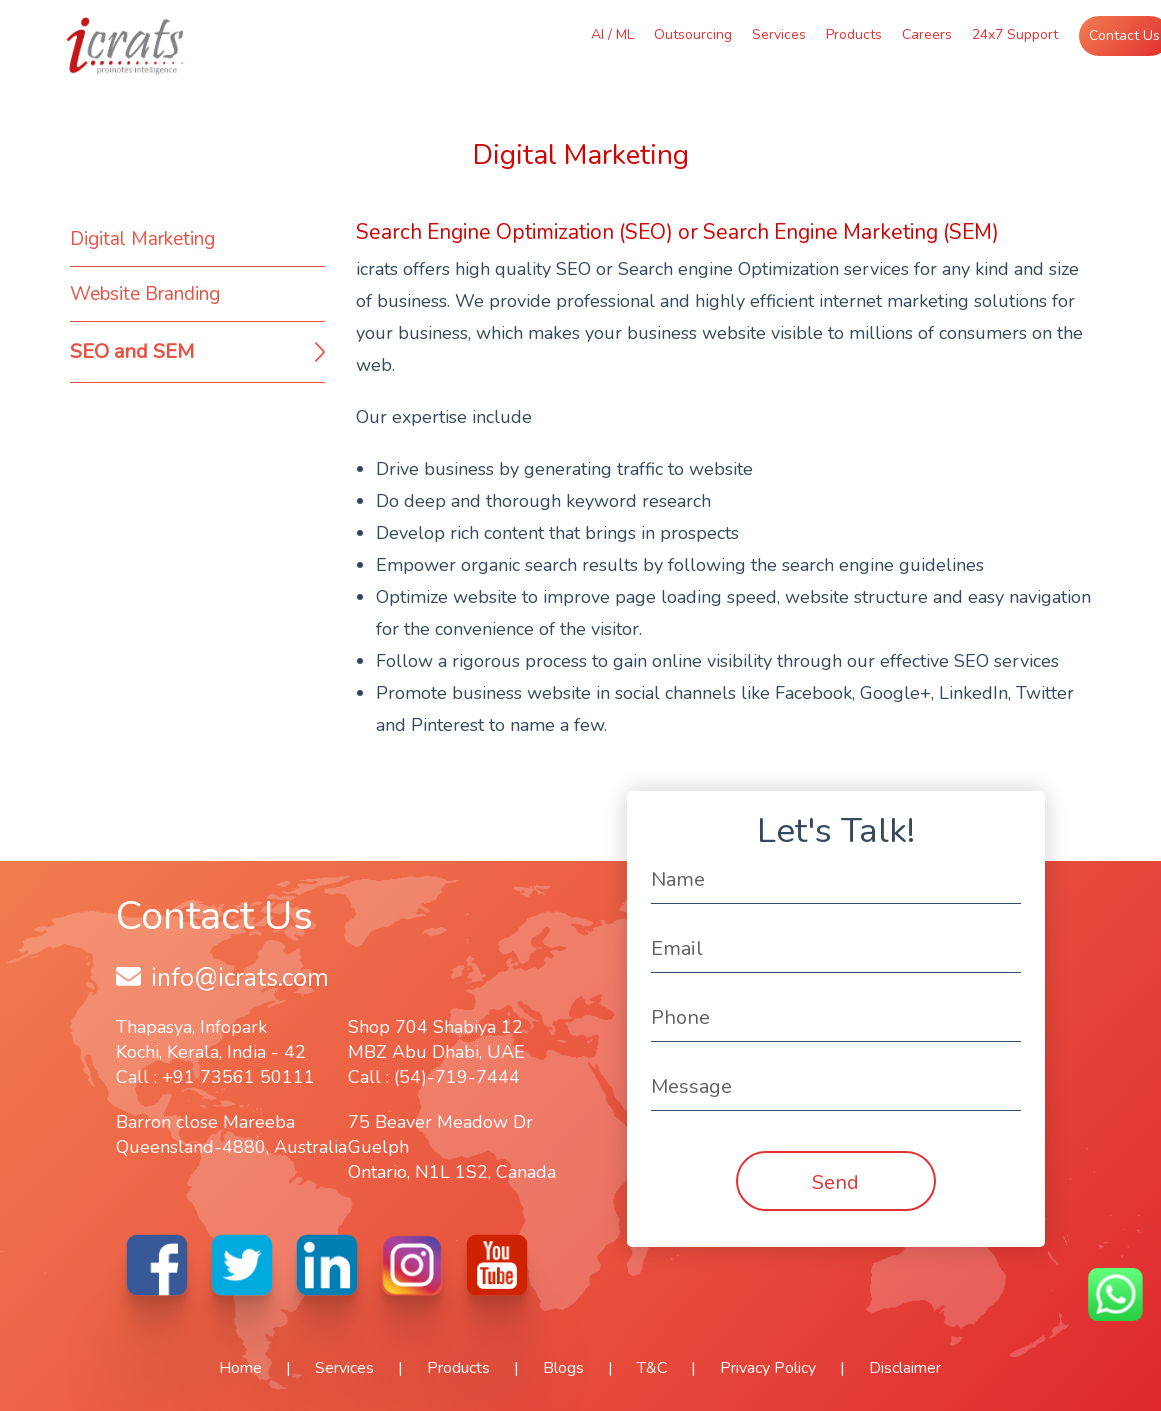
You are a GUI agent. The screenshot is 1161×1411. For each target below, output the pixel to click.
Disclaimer (905, 1368)
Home (240, 1368)
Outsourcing (693, 34)
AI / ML (612, 34)
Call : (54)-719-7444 (434, 1077)
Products (854, 34)
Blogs (563, 1368)
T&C (652, 1368)
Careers (927, 34)
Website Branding (145, 294)
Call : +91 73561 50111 (215, 1077)
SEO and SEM (132, 351)
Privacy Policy (768, 1368)
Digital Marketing (142, 239)
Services (779, 34)
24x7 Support (1015, 34)
